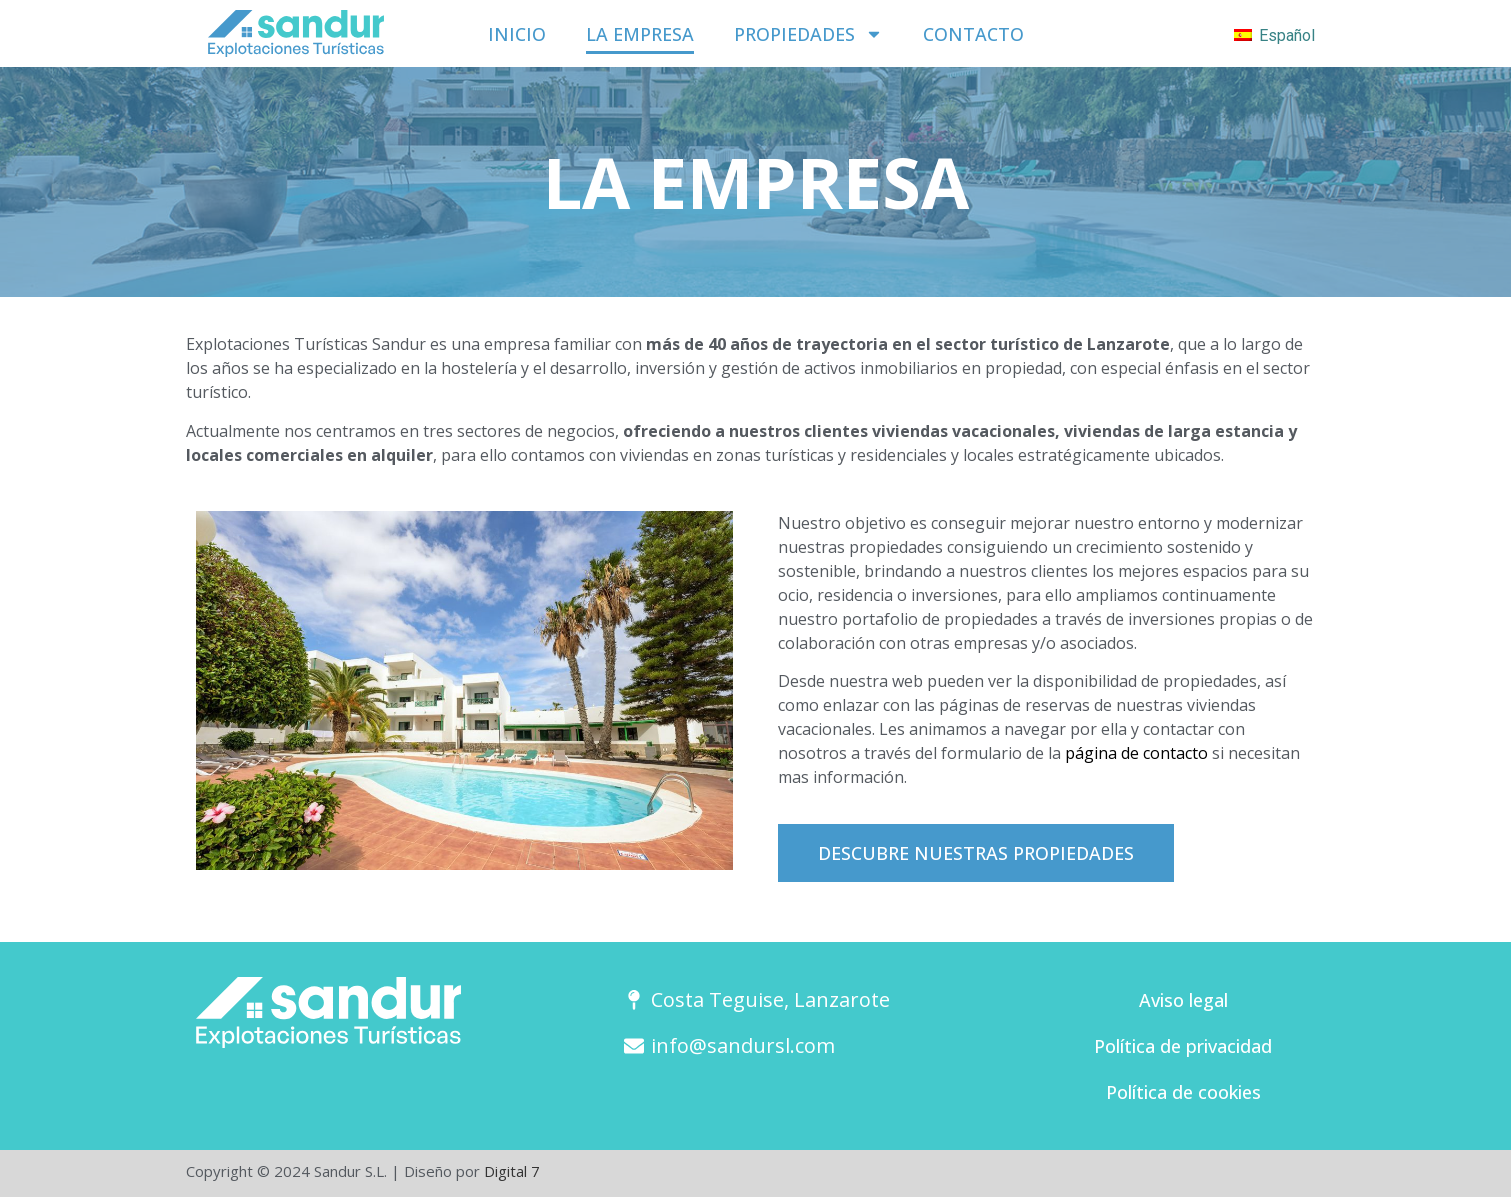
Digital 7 (512, 1171)
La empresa (640, 34)
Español (1274, 35)
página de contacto (1136, 753)
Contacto (973, 34)
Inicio (517, 34)
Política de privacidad (1183, 1046)
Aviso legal (1183, 1000)
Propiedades (808, 34)
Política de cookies (1183, 1092)
